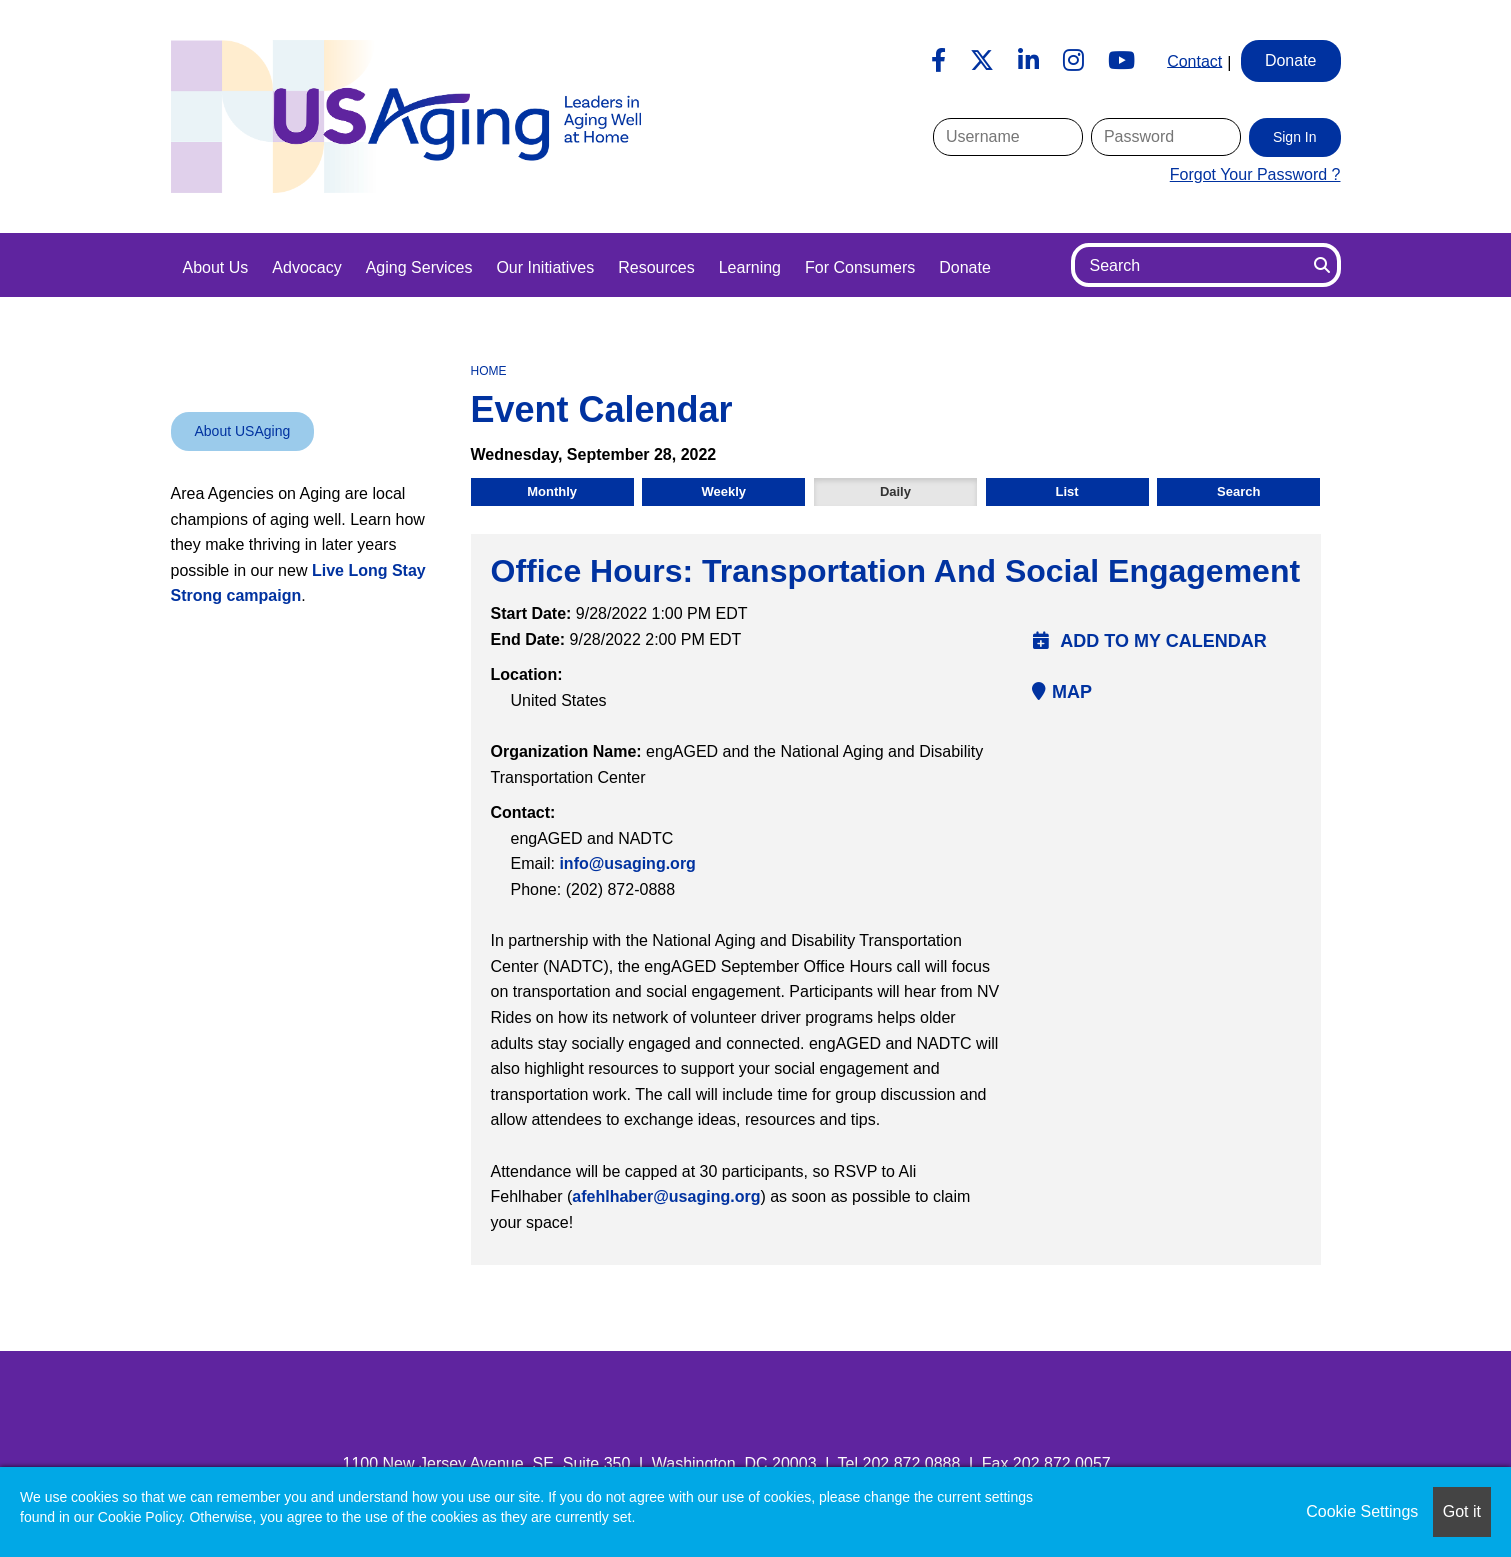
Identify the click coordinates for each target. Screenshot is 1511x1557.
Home (489, 371)
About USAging (243, 431)
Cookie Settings (1362, 1511)
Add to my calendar (1149, 641)
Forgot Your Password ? (1255, 174)
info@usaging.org (627, 863)
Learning (750, 267)
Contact (1194, 60)
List (1067, 491)
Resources (656, 267)
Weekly (723, 491)
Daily (895, 491)
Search (1238, 491)
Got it (1462, 1511)
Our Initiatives (545, 267)
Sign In (1295, 137)
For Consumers (860, 267)
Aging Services (419, 267)
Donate (965, 267)
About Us (216, 267)
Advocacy (306, 267)
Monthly (552, 491)
